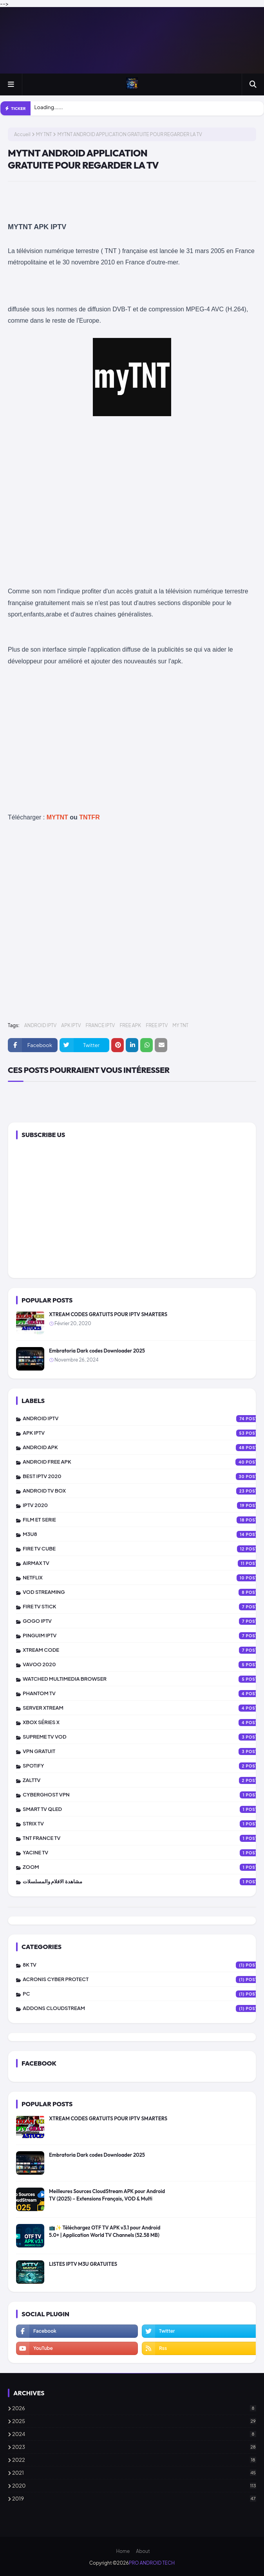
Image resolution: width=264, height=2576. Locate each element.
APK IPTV (71, 1025)
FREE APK (130, 1025)
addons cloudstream (143, 2008)
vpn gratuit (143, 1751)
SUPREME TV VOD (143, 1737)
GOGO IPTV (143, 1621)
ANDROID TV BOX (143, 1491)
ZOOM (143, 1867)
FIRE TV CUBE (143, 1548)
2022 (134, 2460)
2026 (134, 2408)
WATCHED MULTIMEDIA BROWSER (143, 1679)
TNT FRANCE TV (143, 1838)
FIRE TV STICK (143, 1606)
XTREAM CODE (143, 1650)
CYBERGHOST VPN (143, 1794)
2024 (134, 2434)
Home (123, 2551)
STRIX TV (143, 1823)
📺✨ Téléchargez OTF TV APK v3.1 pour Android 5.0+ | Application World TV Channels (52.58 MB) (104, 2231)
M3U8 (143, 1534)
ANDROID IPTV (40, 1025)
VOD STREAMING (143, 1592)
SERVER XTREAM (143, 1708)
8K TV (143, 1965)
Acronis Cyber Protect (143, 1979)
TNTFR (89, 817)
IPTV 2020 (143, 1505)
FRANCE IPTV (100, 1025)
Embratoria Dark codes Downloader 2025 (97, 1350)
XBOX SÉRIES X (143, 1722)
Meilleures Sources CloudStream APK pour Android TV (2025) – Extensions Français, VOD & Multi (107, 2195)
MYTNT (57, 817)
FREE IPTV (157, 1025)
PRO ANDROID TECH (152, 2563)
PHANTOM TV (143, 1693)
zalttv (143, 1780)
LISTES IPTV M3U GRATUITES (83, 2264)
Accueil (22, 134)
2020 (134, 2486)
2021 (134, 2473)
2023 (134, 2447)
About (143, 2551)
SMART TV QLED (143, 1809)
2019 (134, 2498)
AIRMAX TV (143, 1563)
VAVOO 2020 (143, 1664)
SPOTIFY (143, 1765)
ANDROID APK (143, 1447)
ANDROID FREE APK (143, 1462)
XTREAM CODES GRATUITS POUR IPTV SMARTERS (108, 1314)
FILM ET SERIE (143, 1519)
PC (143, 1994)
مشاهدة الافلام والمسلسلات (143, 1881)
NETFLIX (143, 1577)
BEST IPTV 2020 (143, 1476)
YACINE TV (143, 1852)
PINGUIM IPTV (143, 1635)
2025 (134, 2421)
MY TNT (44, 134)
